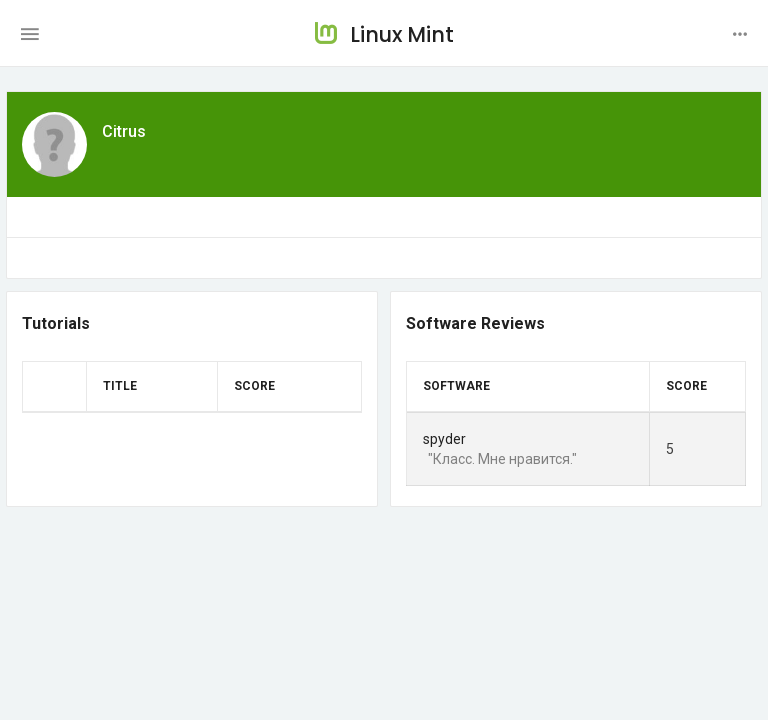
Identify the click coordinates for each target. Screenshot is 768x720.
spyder (444, 439)
